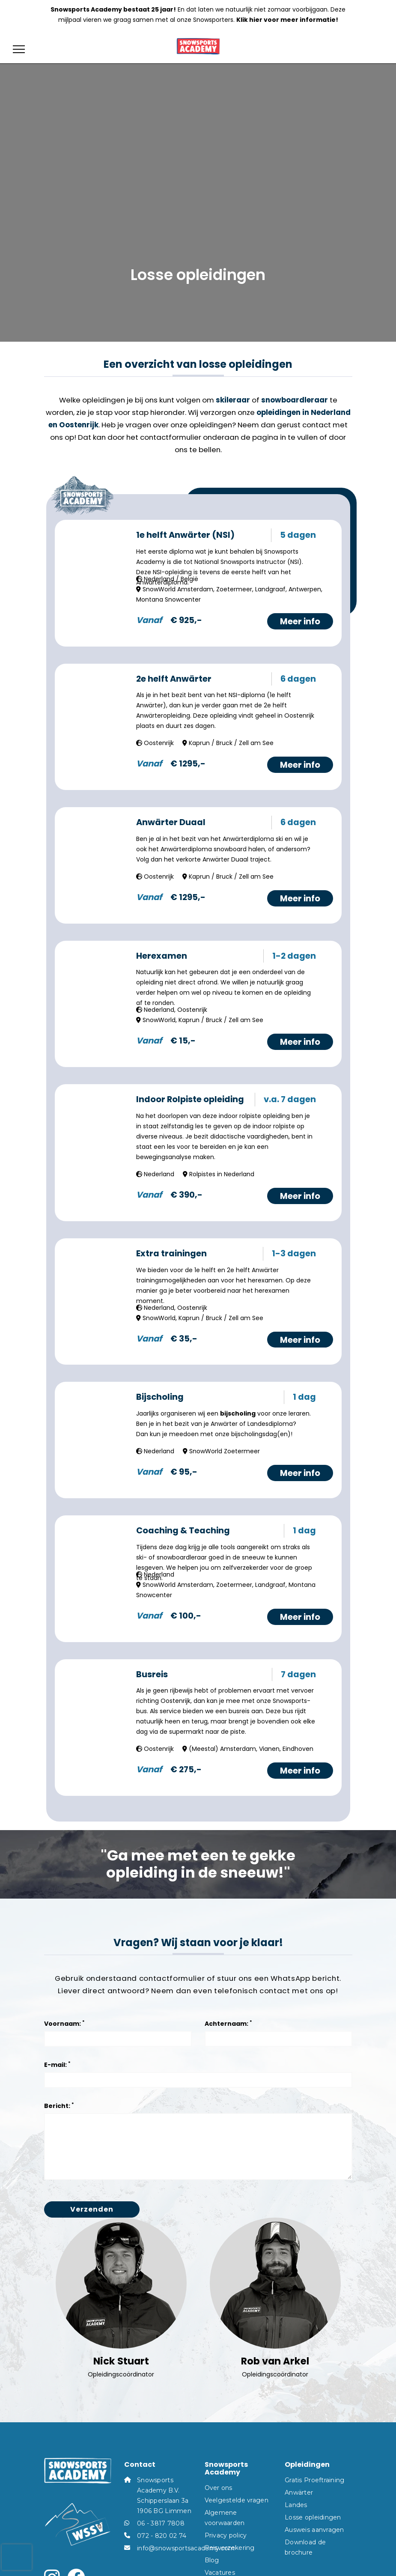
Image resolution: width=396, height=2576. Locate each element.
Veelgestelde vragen (236, 2500)
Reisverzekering (230, 2548)
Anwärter (299, 2492)
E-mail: (57, 2064)
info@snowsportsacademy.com (186, 2548)
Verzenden (91, 2209)
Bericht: (59, 2105)
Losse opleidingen (313, 2517)
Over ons (218, 2488)
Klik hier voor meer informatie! (287, 19)
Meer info (300, 621)
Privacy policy (226, 2535)
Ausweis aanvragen (314, 2530)
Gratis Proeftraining (315, 2480)
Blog (212, 2560)
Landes (296, 2505)
